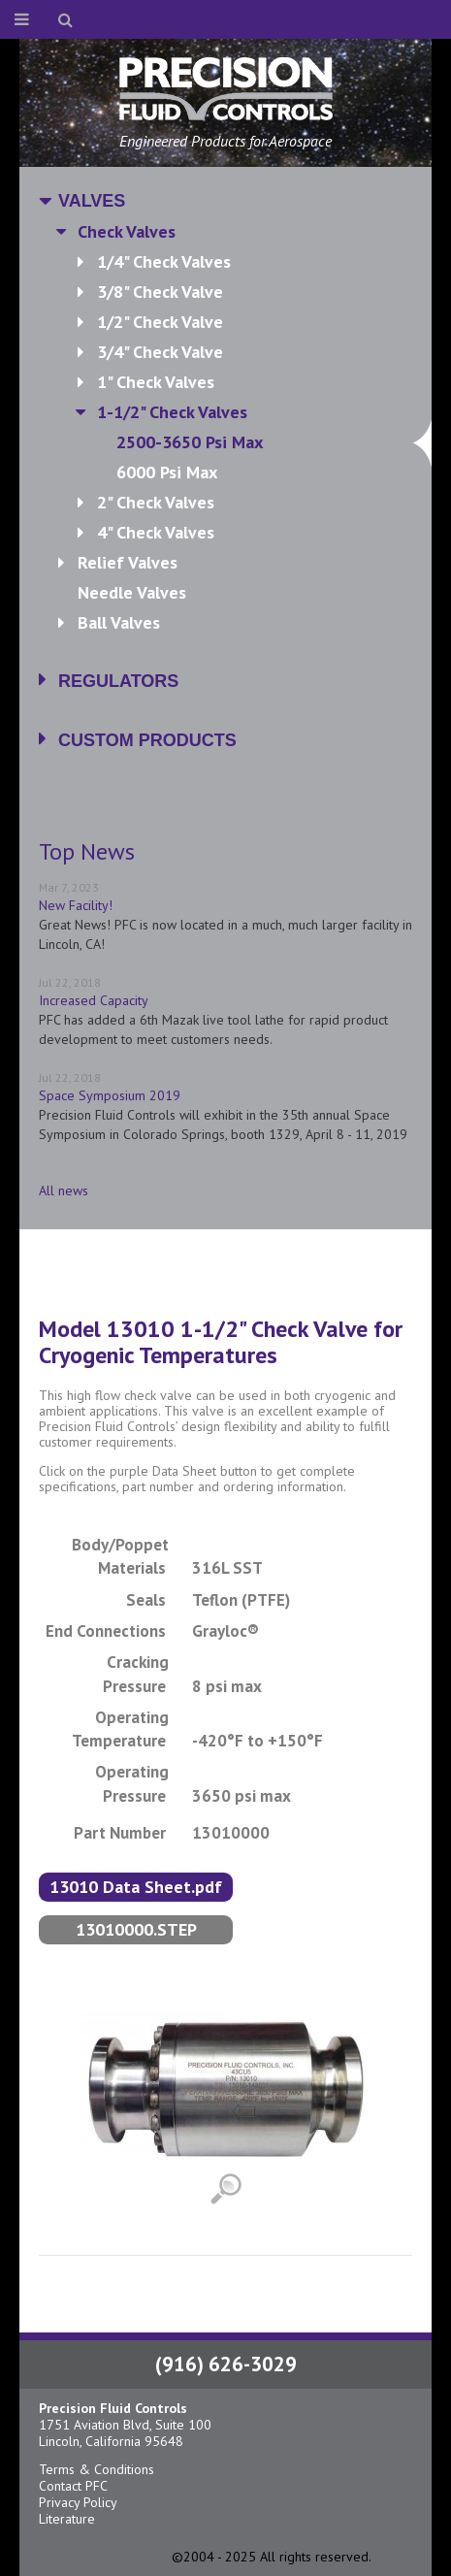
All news (63, 1190)
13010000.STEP (136, 1929)
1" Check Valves (155, 382)
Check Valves (127, 231)
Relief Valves (127, 562)
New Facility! (76, 905)
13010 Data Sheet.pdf (135, 1886)
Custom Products (147, 740)
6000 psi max (166, 472)
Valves (91, 201)
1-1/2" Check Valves (172, 412)
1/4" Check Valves (164, 261)
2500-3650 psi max (264, 442)
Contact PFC (73, 2485)
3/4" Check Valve (160, 352)
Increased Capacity (93, 1000)
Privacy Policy (78, 2502)
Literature (67, 2518)
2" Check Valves (155, 502)
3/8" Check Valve (160, 291)
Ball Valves (119, 622)
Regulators (118, 681)
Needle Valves (132, 592)
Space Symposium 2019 (109, 1095)
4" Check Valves (155, 532)
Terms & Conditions (96, 2469)
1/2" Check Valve (160, 321)
